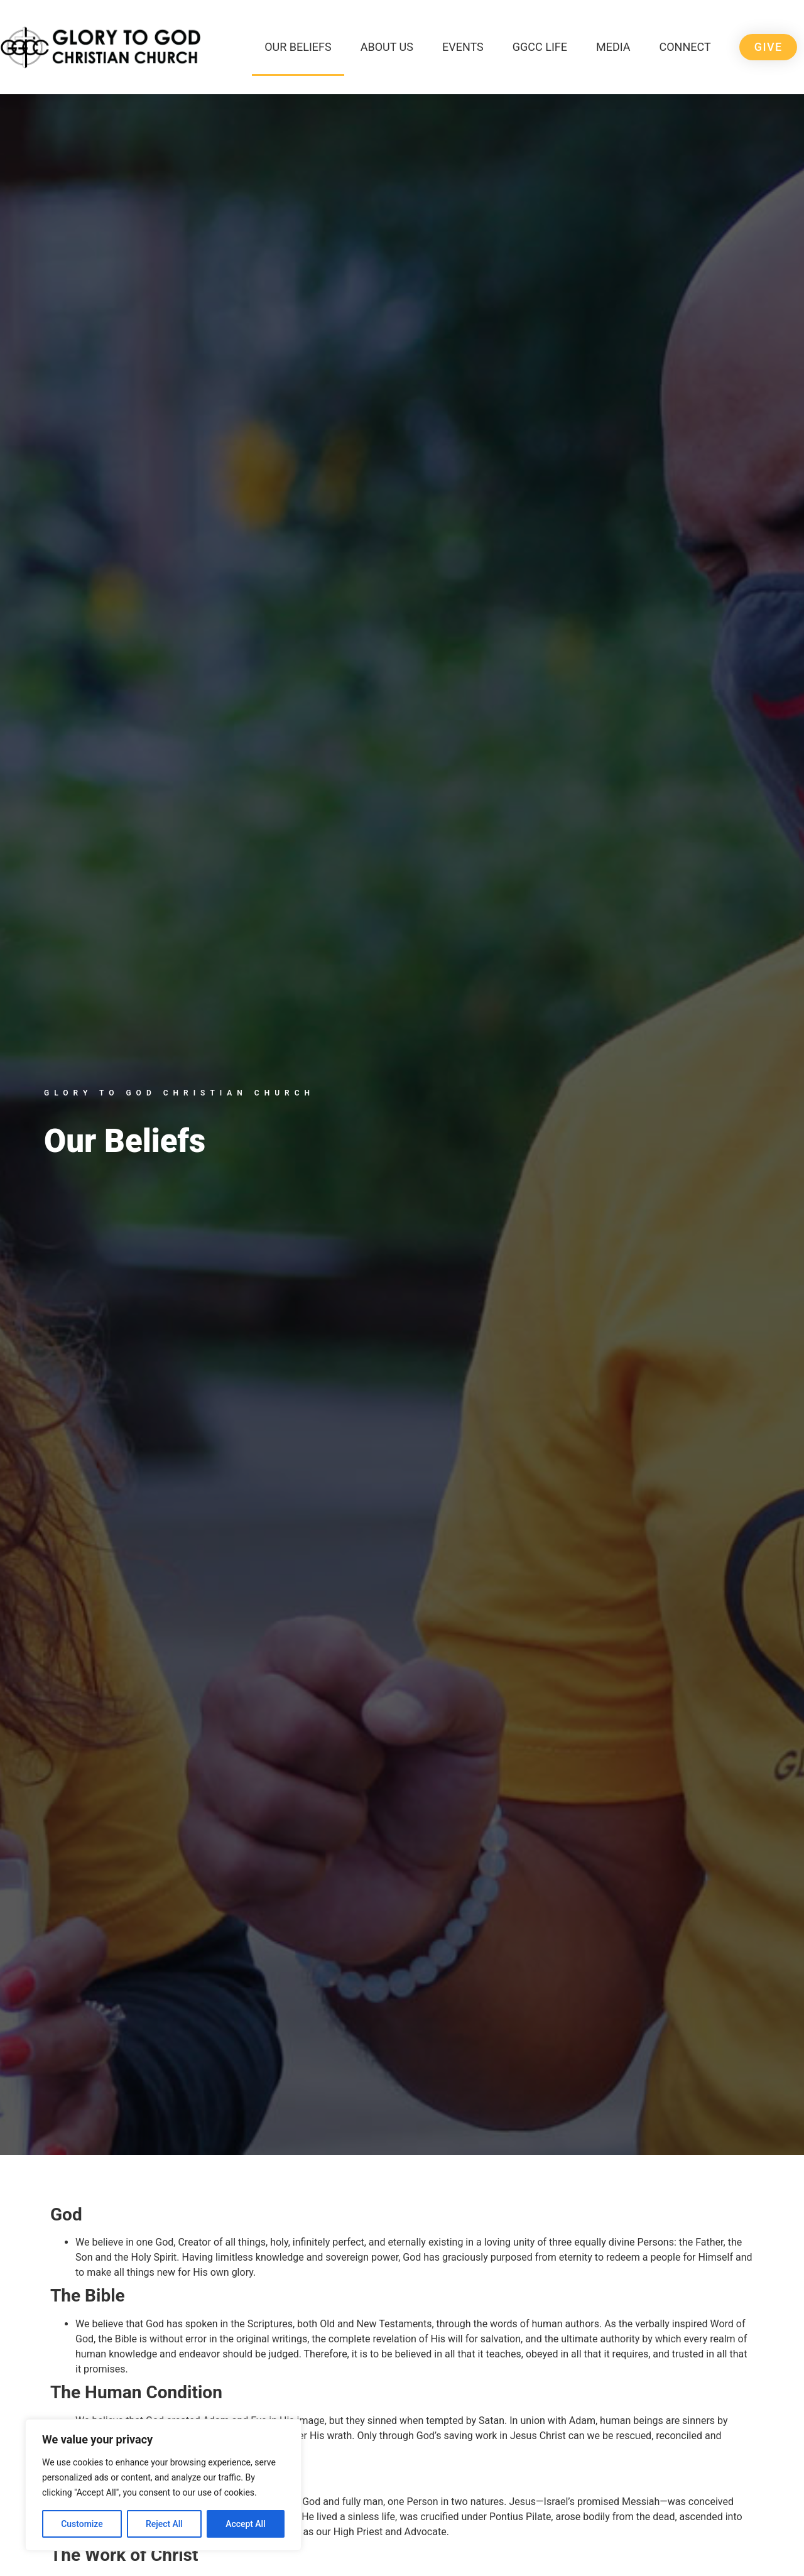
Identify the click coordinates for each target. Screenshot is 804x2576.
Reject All (164, 2524)
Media (613, 46)
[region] (163, 2485)
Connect (685, 46)
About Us (387, 46)
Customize (82, 2524)
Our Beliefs (298, 46)
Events (463, 46)
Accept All (245, 2524)
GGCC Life (540, 46)
